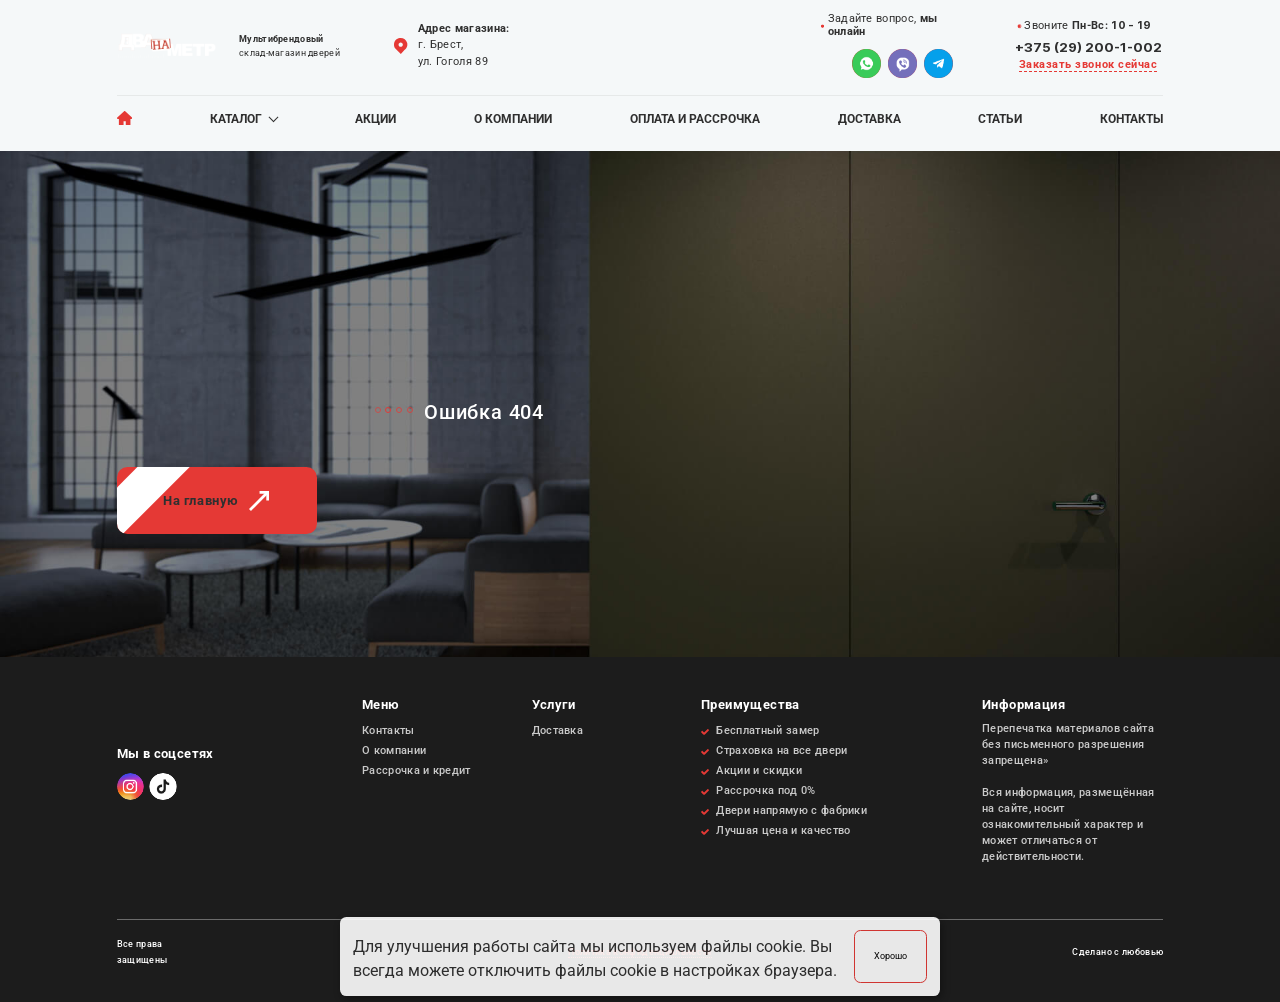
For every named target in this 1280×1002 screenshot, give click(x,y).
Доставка (869, 119)
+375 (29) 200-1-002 (1088, 47)
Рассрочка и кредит (416, 770)
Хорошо (890, 955)
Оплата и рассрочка (695, 119)
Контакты (1131, 119)
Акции (375, 119)
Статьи (1000, 119)
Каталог (236, 119)
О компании (513, 119)
